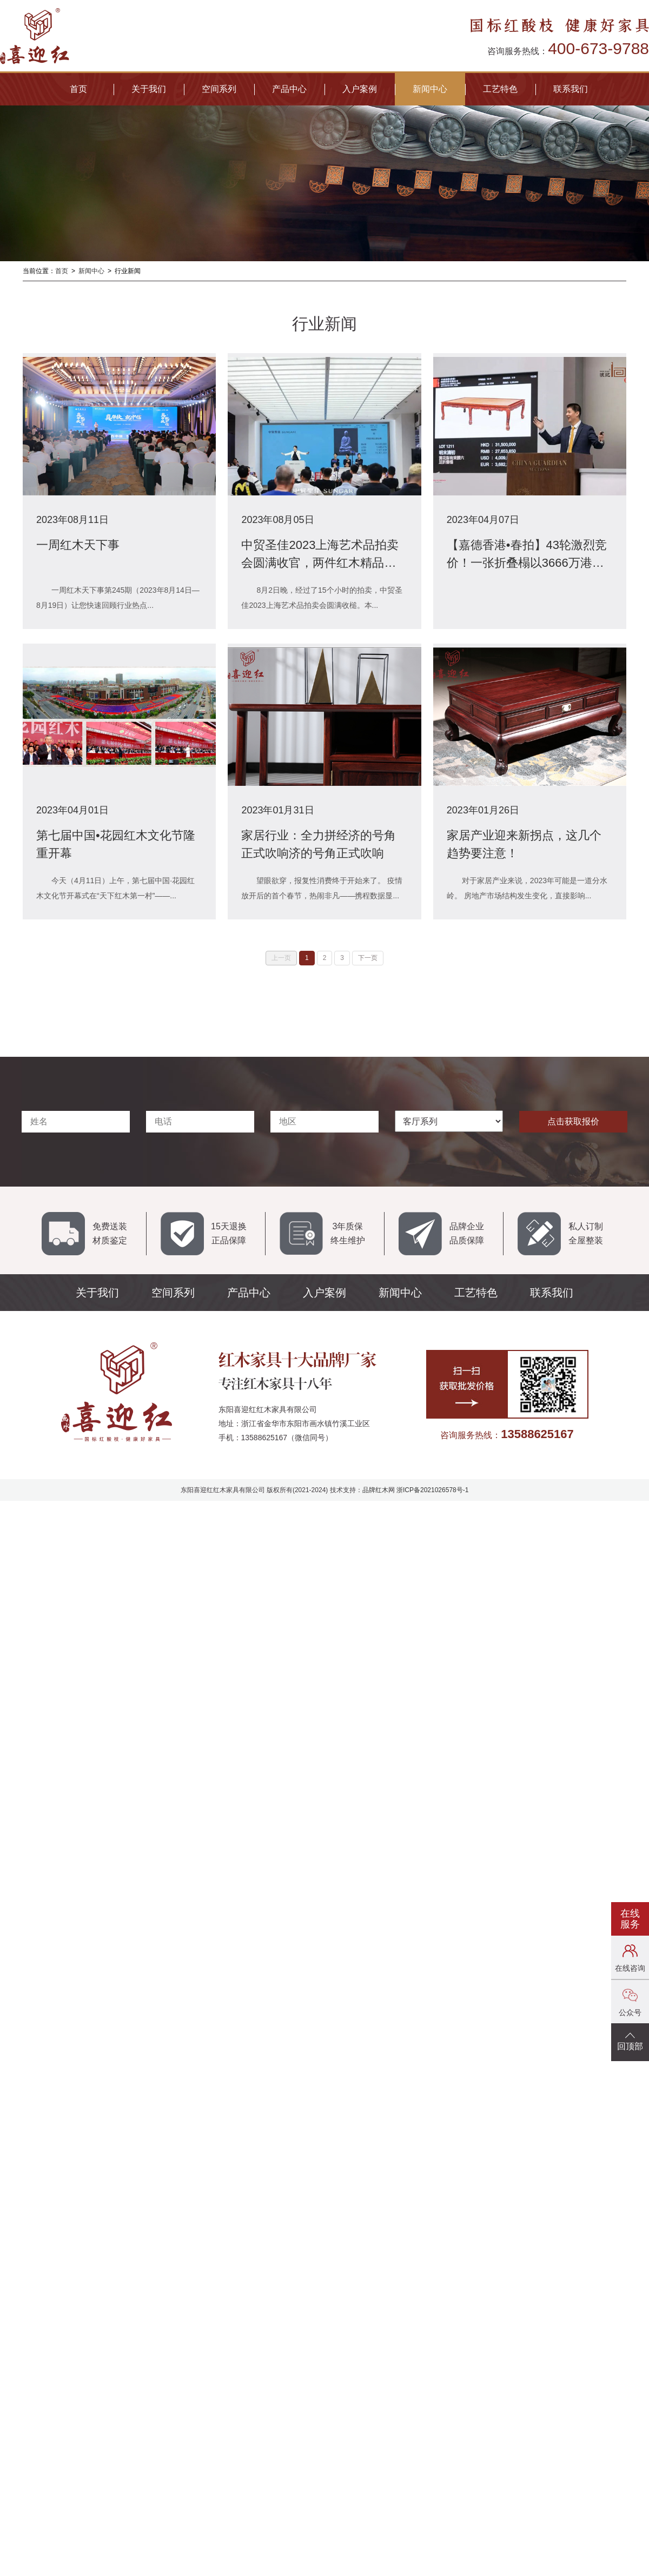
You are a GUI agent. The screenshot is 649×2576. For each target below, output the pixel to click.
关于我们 (148, 89)
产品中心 (289, 89)
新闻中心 (430, 89)
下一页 (368, 958)
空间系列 (219, 89)
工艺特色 (500, 89)
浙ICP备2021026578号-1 (432, 1490)
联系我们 (570, 89)
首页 (78, 89)
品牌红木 (375, 1490)
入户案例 (359, 89)
